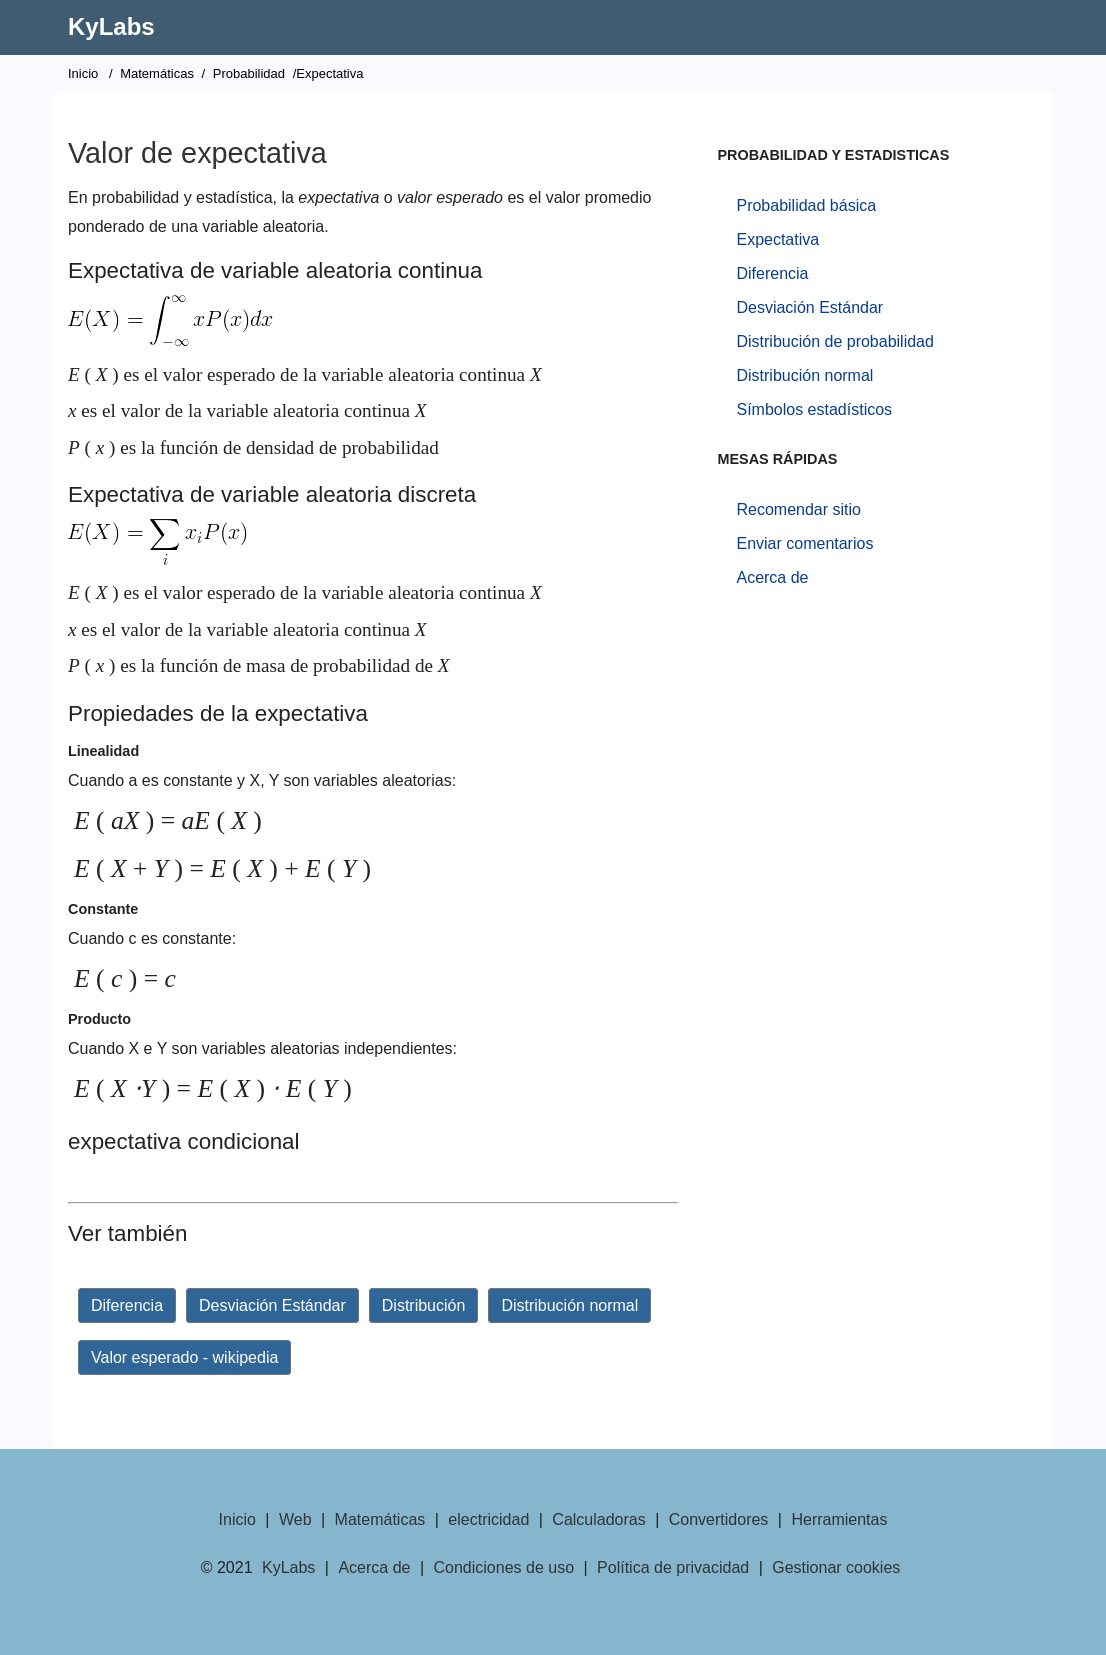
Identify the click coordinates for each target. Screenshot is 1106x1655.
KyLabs (111, 26)
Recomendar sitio (798, 509)
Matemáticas (157, 73)
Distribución (424, 1305)
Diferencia (127, 1305)
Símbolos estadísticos (814, 409)
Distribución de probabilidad (834, 341)
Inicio (83, 73)
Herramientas (839, 1519)
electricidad (488, 1519)
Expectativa (777, 239)
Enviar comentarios (804, 543)
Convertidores (719, 1519)
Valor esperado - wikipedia (184, 1357)
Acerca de (772, 577)
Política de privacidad (673, 1567)
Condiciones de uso (504, 1567)
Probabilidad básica (806, 205)
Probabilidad (249, 73)
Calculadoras (598, 1519)
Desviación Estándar (272, 1305)
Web (295, 1519)
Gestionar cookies (836, 1567)
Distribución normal (569, 1305)
